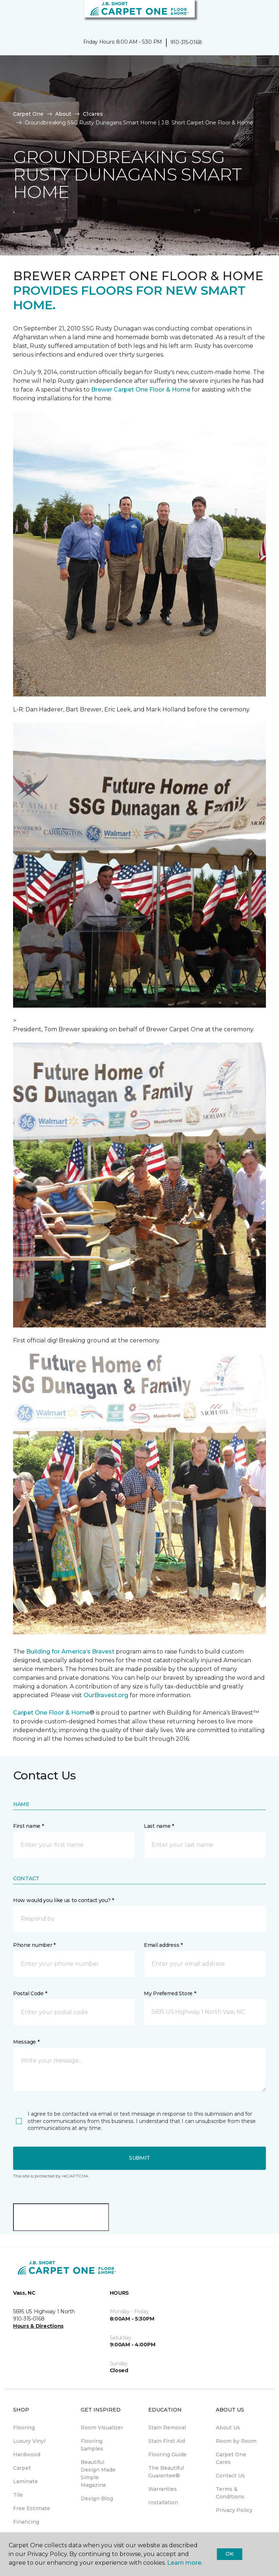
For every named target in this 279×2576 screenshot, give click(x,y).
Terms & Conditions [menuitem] (230, 2493)
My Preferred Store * (170, 1993)
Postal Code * (30, 1993)
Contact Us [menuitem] (230, 2475)
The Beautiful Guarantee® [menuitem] (166, 2472)
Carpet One (28, 114)
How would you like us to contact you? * (63, 1900)
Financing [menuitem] (26, 2522)
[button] (251, 14)
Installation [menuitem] (163, 2502)
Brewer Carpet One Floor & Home (140, 389)
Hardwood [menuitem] (26, 2454)
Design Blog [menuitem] (97, 2498)
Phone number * (34, 1945)
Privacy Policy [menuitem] (234, 2510)
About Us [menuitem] (228, 2427)
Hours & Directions (38, 2326)
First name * (28, 1826)
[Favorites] (260, 14)
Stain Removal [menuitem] (167, 2427)
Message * (26, 2041)
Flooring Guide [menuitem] (167, 2454)
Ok (229, 2554)
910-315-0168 (186, 42)
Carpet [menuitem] (22, 2468)
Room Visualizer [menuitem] (102, 2427)
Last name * (159, 1826)
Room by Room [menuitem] (236, 2441)
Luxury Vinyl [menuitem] (29, 2441)
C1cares (93, 114)
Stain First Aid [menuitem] (166, 2441)
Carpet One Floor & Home (51, 1712)
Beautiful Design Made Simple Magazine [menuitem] (98, 2473)
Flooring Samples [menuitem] (92, 2445)
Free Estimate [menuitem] (31, 2508)
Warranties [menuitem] (162, 2489)
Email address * (163, 1945)
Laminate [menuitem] (25, 2481)
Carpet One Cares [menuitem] (231, 2458)
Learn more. (184, 2562)
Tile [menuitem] (18, 2495)
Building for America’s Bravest (70, 1651)
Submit (139, 2158)
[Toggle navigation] (10, 14)
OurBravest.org (106, 1695)
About (63, 114)
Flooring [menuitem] (24, 2427)
